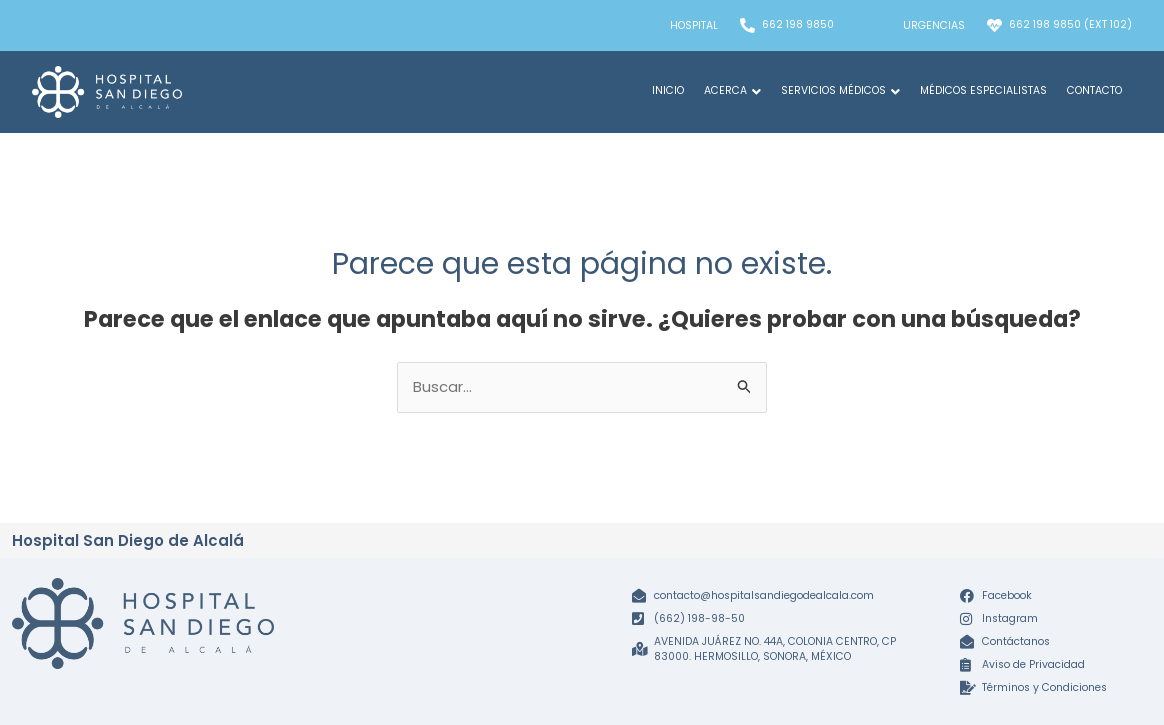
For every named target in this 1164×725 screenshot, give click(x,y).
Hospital (694, 25)
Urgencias (934, 25)
